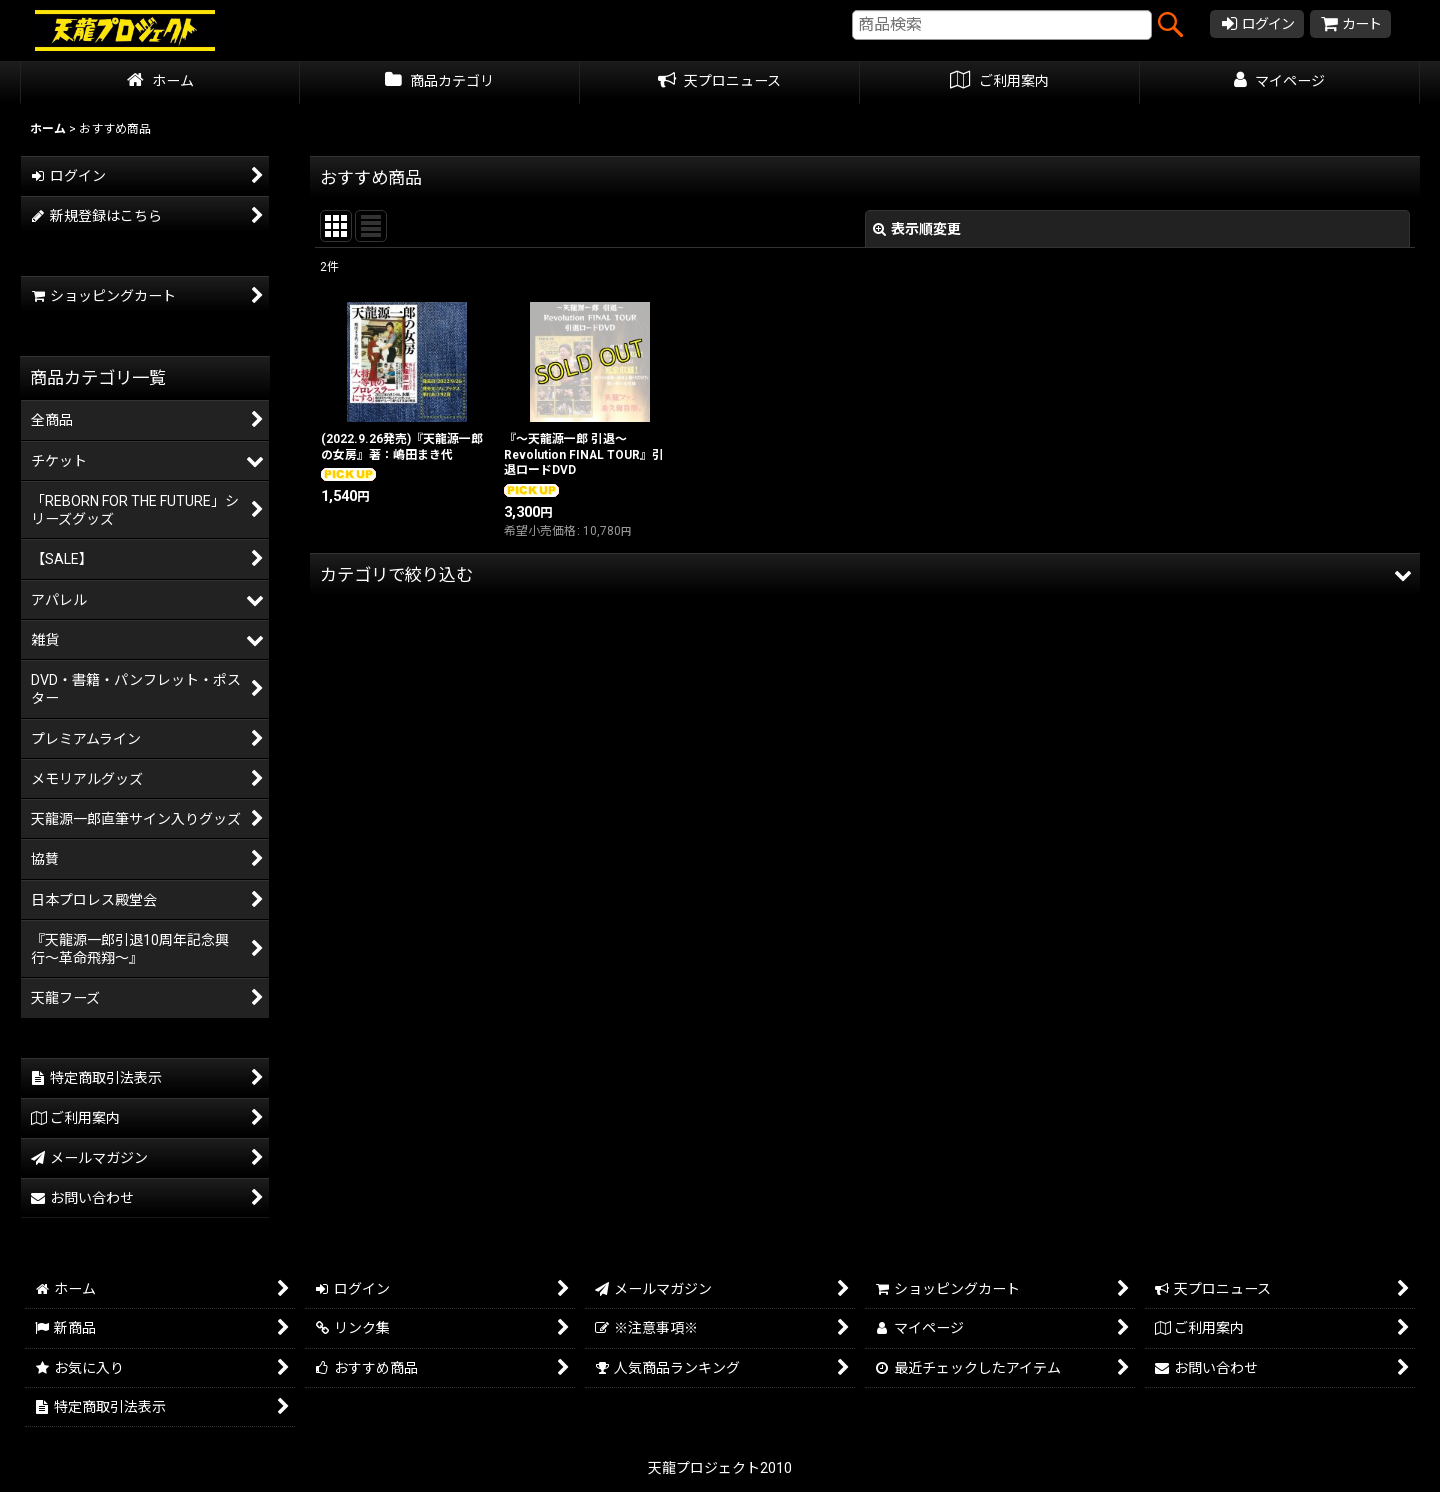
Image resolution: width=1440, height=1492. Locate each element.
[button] (865, 575)
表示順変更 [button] (917, 229)
